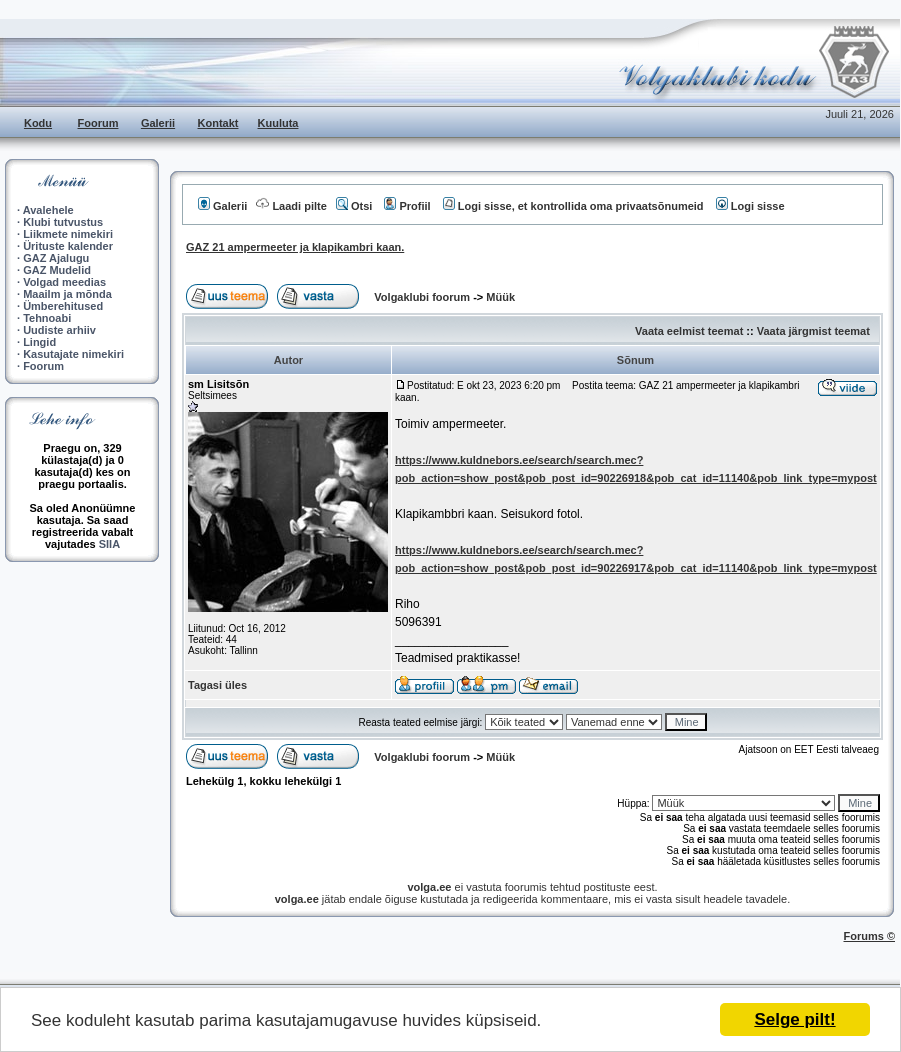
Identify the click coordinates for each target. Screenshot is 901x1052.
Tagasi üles (217, 685)
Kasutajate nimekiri (73, 354)
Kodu (38, 123)
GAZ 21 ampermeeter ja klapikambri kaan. (295, 247)
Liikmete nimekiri (68, 234)
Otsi (354, 206)
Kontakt (218, 123)
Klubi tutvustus (63, 222)
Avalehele (48, 210)
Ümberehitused (63, 306)
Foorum (98, 123)
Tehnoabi (47, 318)
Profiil (407, 206)
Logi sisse (750, 206)
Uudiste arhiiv (59, 330)
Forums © (870, 936)
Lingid (39, 342)
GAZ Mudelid (57, 270)
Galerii (158, 123)
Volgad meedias (64, 282)
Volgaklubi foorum (423, 297)
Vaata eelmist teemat (689, 331)
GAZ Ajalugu (56, 258)
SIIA (109, 544)
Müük (500, 297)
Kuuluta (278, 123)
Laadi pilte (291, 206)
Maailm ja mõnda (67, 294)
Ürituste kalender (68, 246)
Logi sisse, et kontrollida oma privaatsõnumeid (573, 206)
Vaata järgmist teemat (813, 331)
